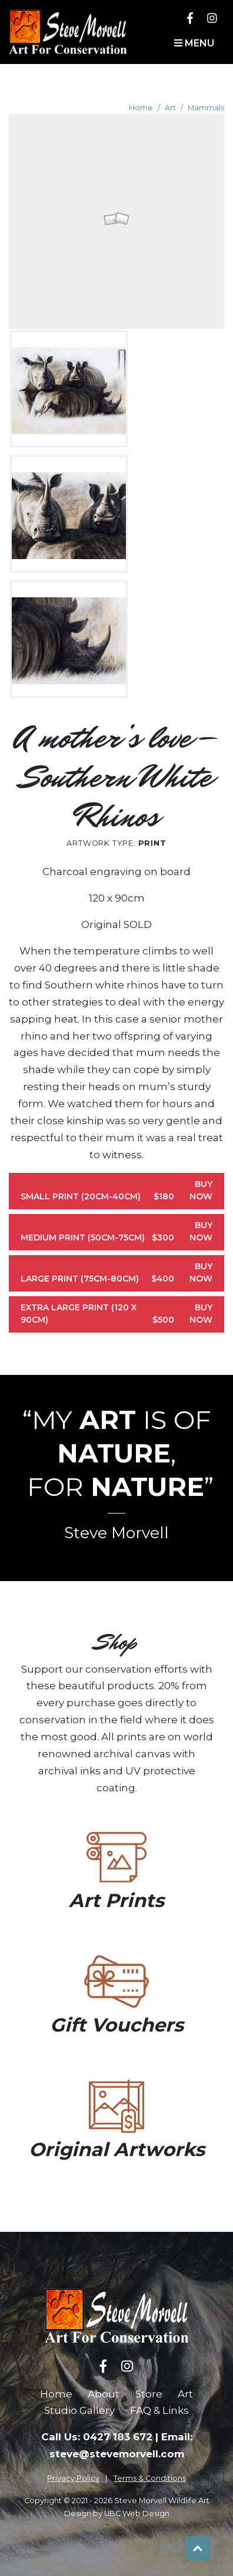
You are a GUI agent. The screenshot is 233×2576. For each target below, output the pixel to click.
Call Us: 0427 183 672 (96, 2437)
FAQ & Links (159, 2410)
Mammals (206, 107)
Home (141, 107)
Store (148, 2394)
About (103, 2394)
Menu (194, 43)
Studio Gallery (79, 2410)
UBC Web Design (136, 2513)
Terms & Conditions (150, 2478)
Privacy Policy (73, 2478)
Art (170, 107)
